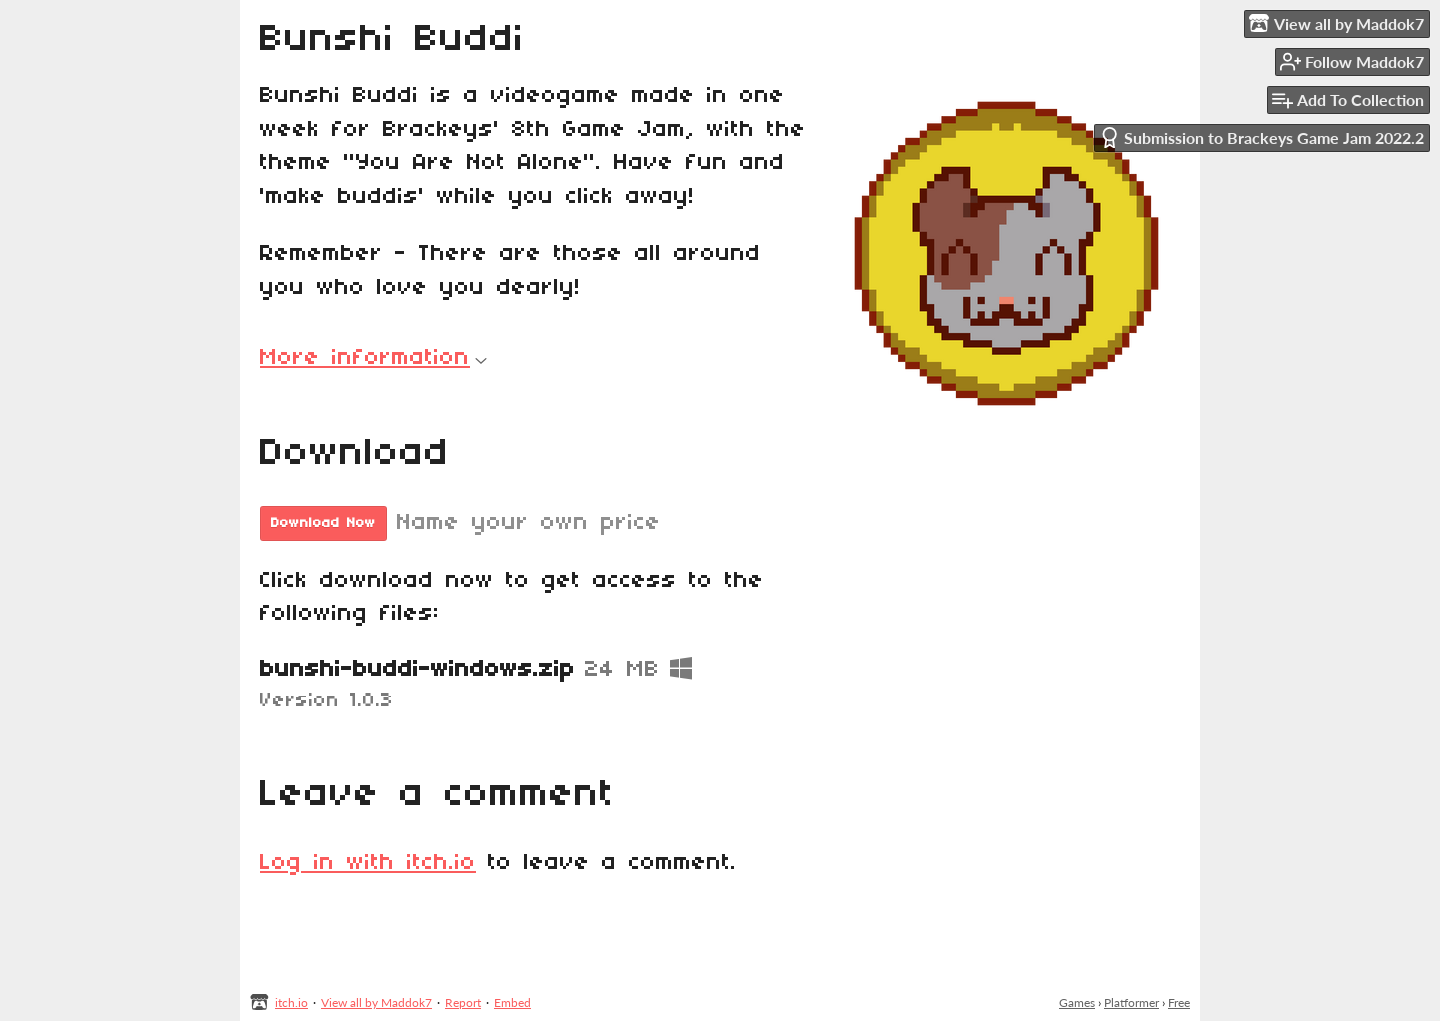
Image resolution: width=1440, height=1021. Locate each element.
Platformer (1131, 1002)
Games (1077, 1002)
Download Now (323, 523)
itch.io (291, 1002)
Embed (512, 1002)
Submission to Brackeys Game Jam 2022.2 (1261, 137)
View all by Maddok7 (376, 1002)
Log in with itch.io (368, 863)
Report (463, 1002)
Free (1179, 1002)
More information (373, 358)
